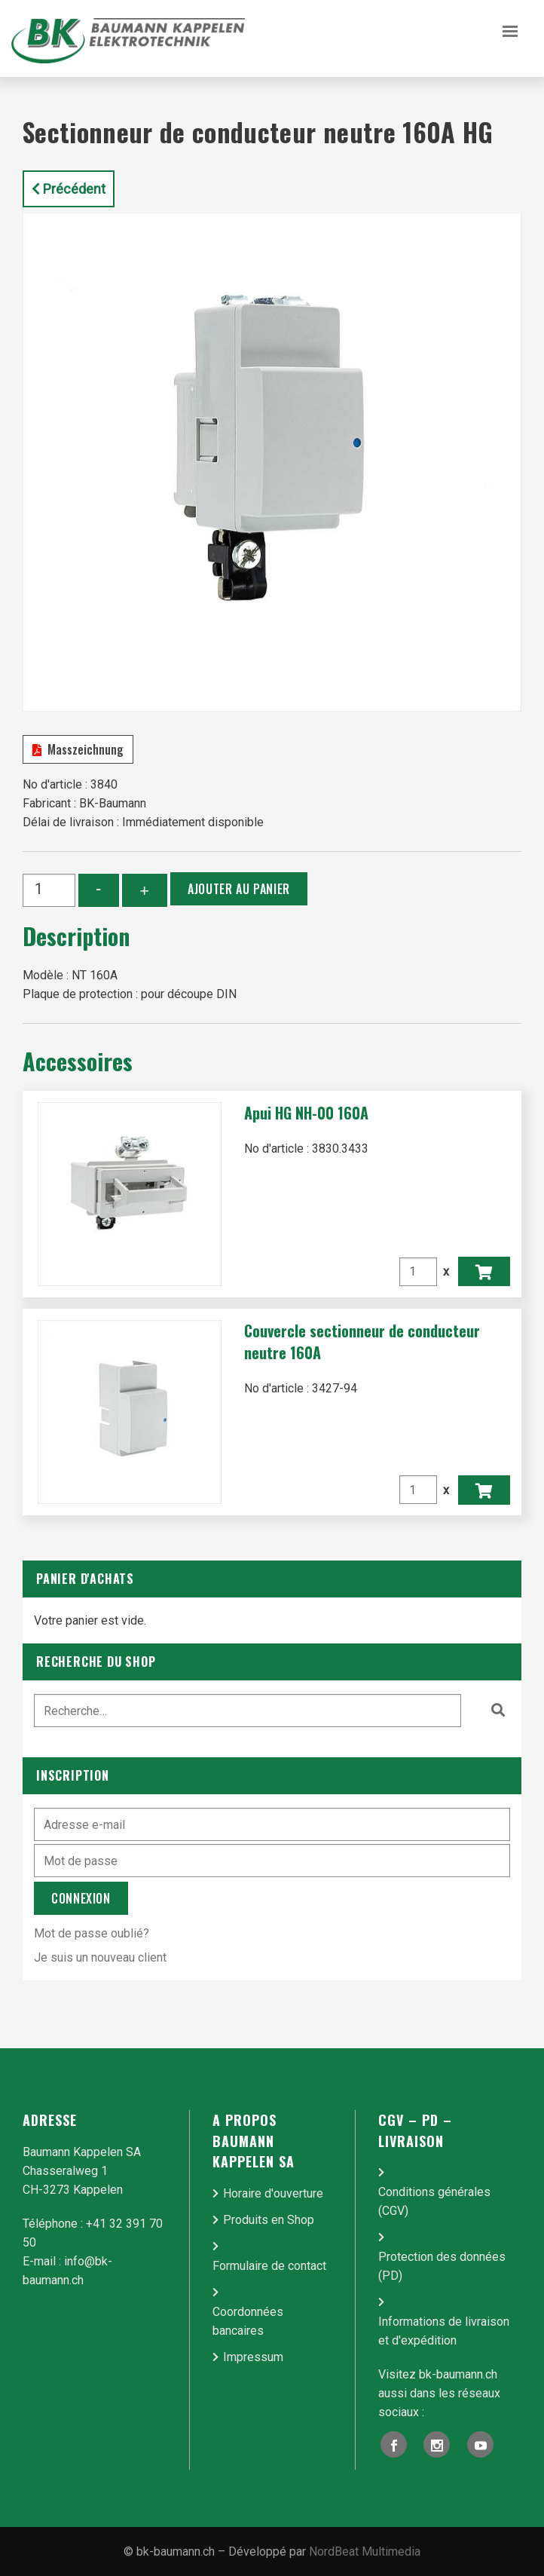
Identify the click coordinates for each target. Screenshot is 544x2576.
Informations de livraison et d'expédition (443, 2331)
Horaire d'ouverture (273, 2193)
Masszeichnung (78, 749)
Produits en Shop (268, 2220)
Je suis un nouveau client (100, 1957)
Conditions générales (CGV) (434, 2201)
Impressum (253, 2357)
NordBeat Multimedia (364, 2551)
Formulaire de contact (269, 2266)
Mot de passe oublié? (91, 1933)
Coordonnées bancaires (247, 2321)
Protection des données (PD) (442, 2266)
